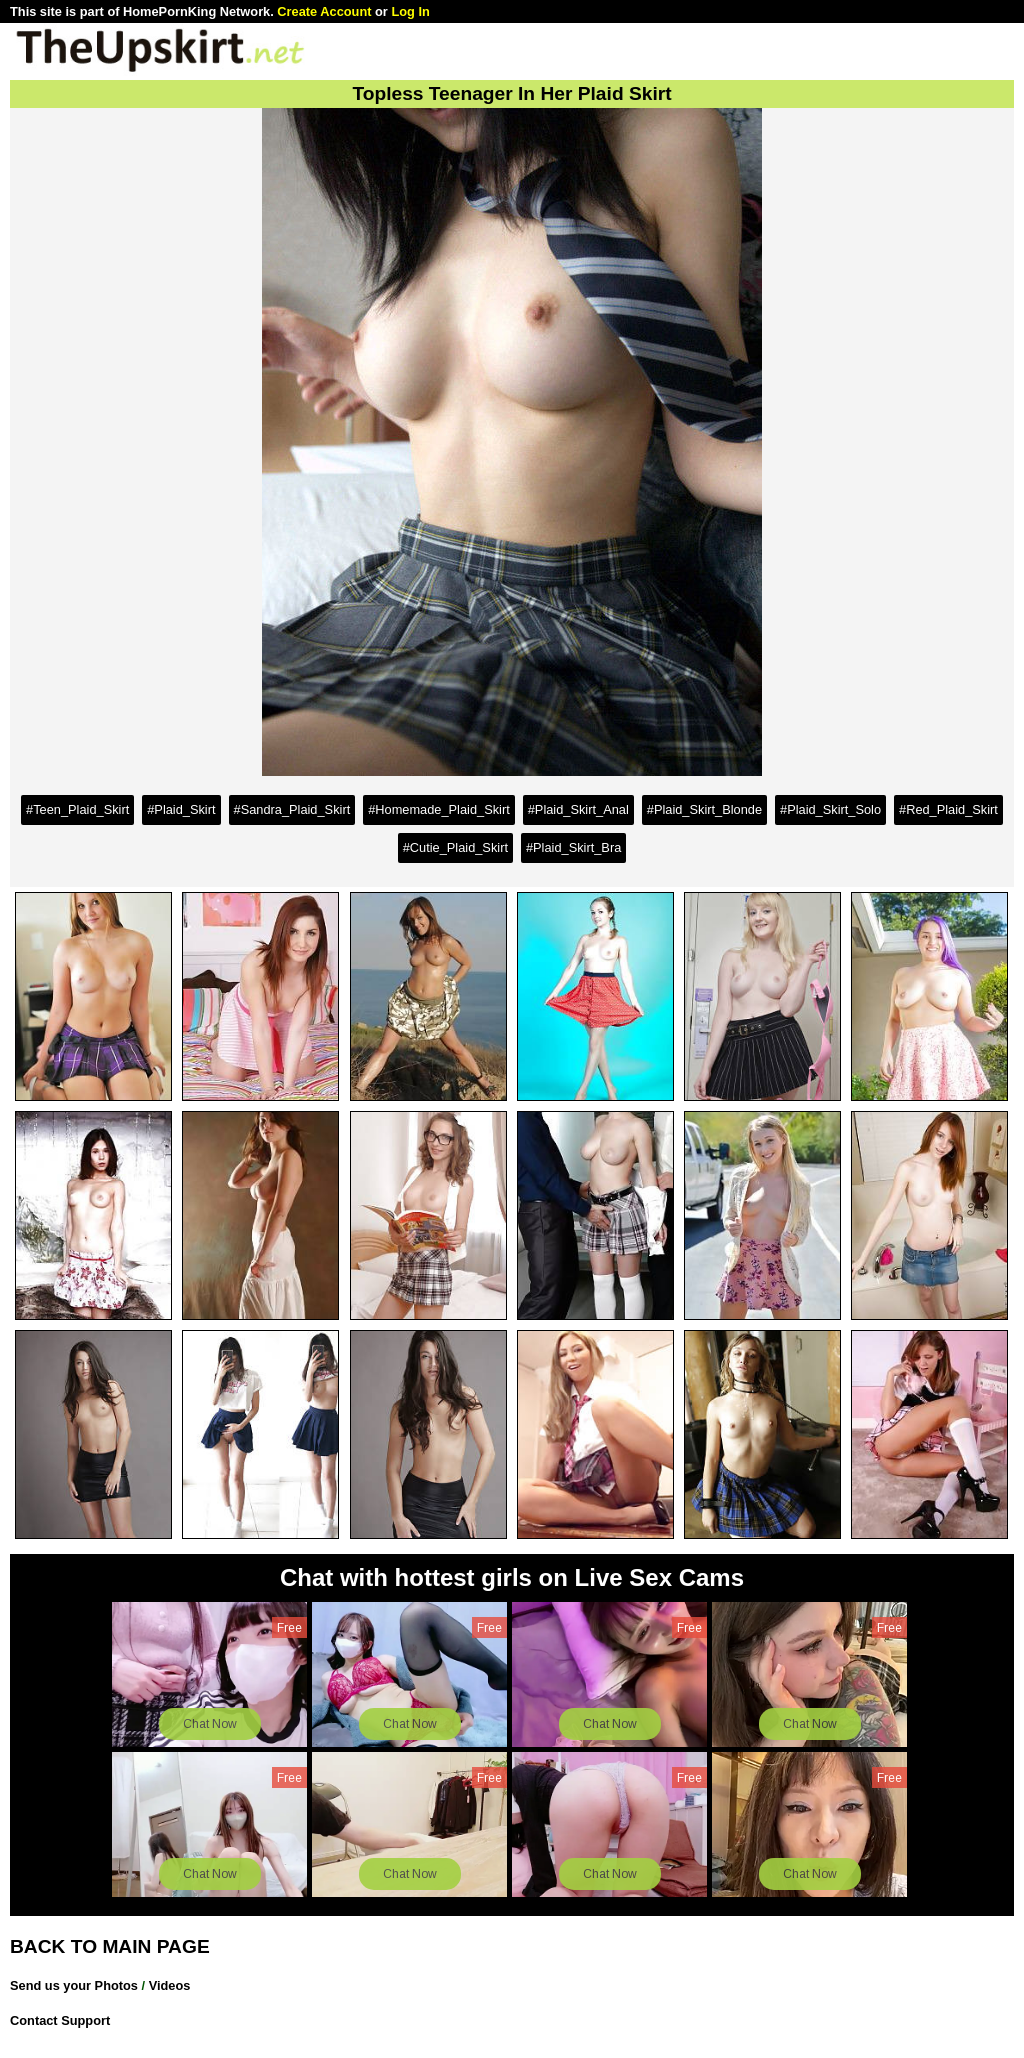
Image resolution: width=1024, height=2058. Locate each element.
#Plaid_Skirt (181, 809)
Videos (170, 1985)
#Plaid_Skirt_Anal (578, 809)
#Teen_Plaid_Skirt (77, 809)
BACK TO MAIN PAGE (110, 1946)
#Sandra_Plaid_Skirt (292, 809)
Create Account (324, 11)
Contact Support (60, 2020)
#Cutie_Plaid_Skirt (455, 847)
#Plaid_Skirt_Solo (830, 809)
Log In (410, 11)
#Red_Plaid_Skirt (948, 809)
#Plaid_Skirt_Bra (573, 847)
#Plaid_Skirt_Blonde (704, 809)
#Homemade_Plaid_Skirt (439, 809)
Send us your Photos (74, 1985)
